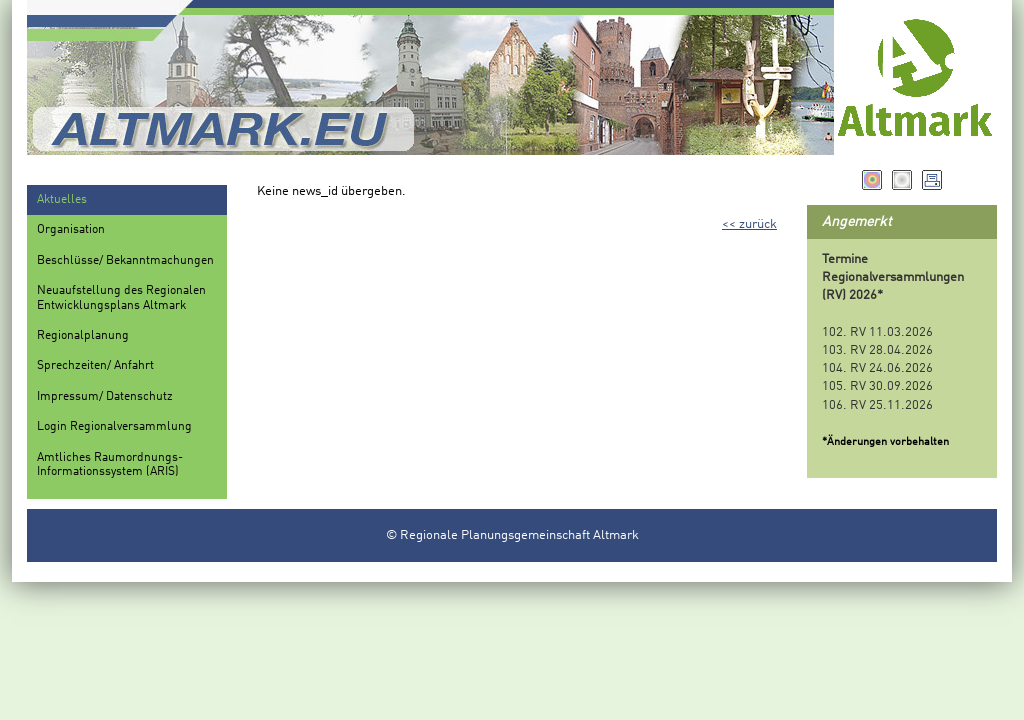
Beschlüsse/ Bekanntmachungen (125, 261)
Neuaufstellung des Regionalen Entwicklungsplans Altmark (121, 298)
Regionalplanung (83, 336)
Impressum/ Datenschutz (105, 397)
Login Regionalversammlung (114, 427)
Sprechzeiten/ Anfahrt (95, 366)
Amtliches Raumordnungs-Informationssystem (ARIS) (110, 465)
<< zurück (749, 224)
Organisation (71, 230)
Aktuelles (62, 200)
